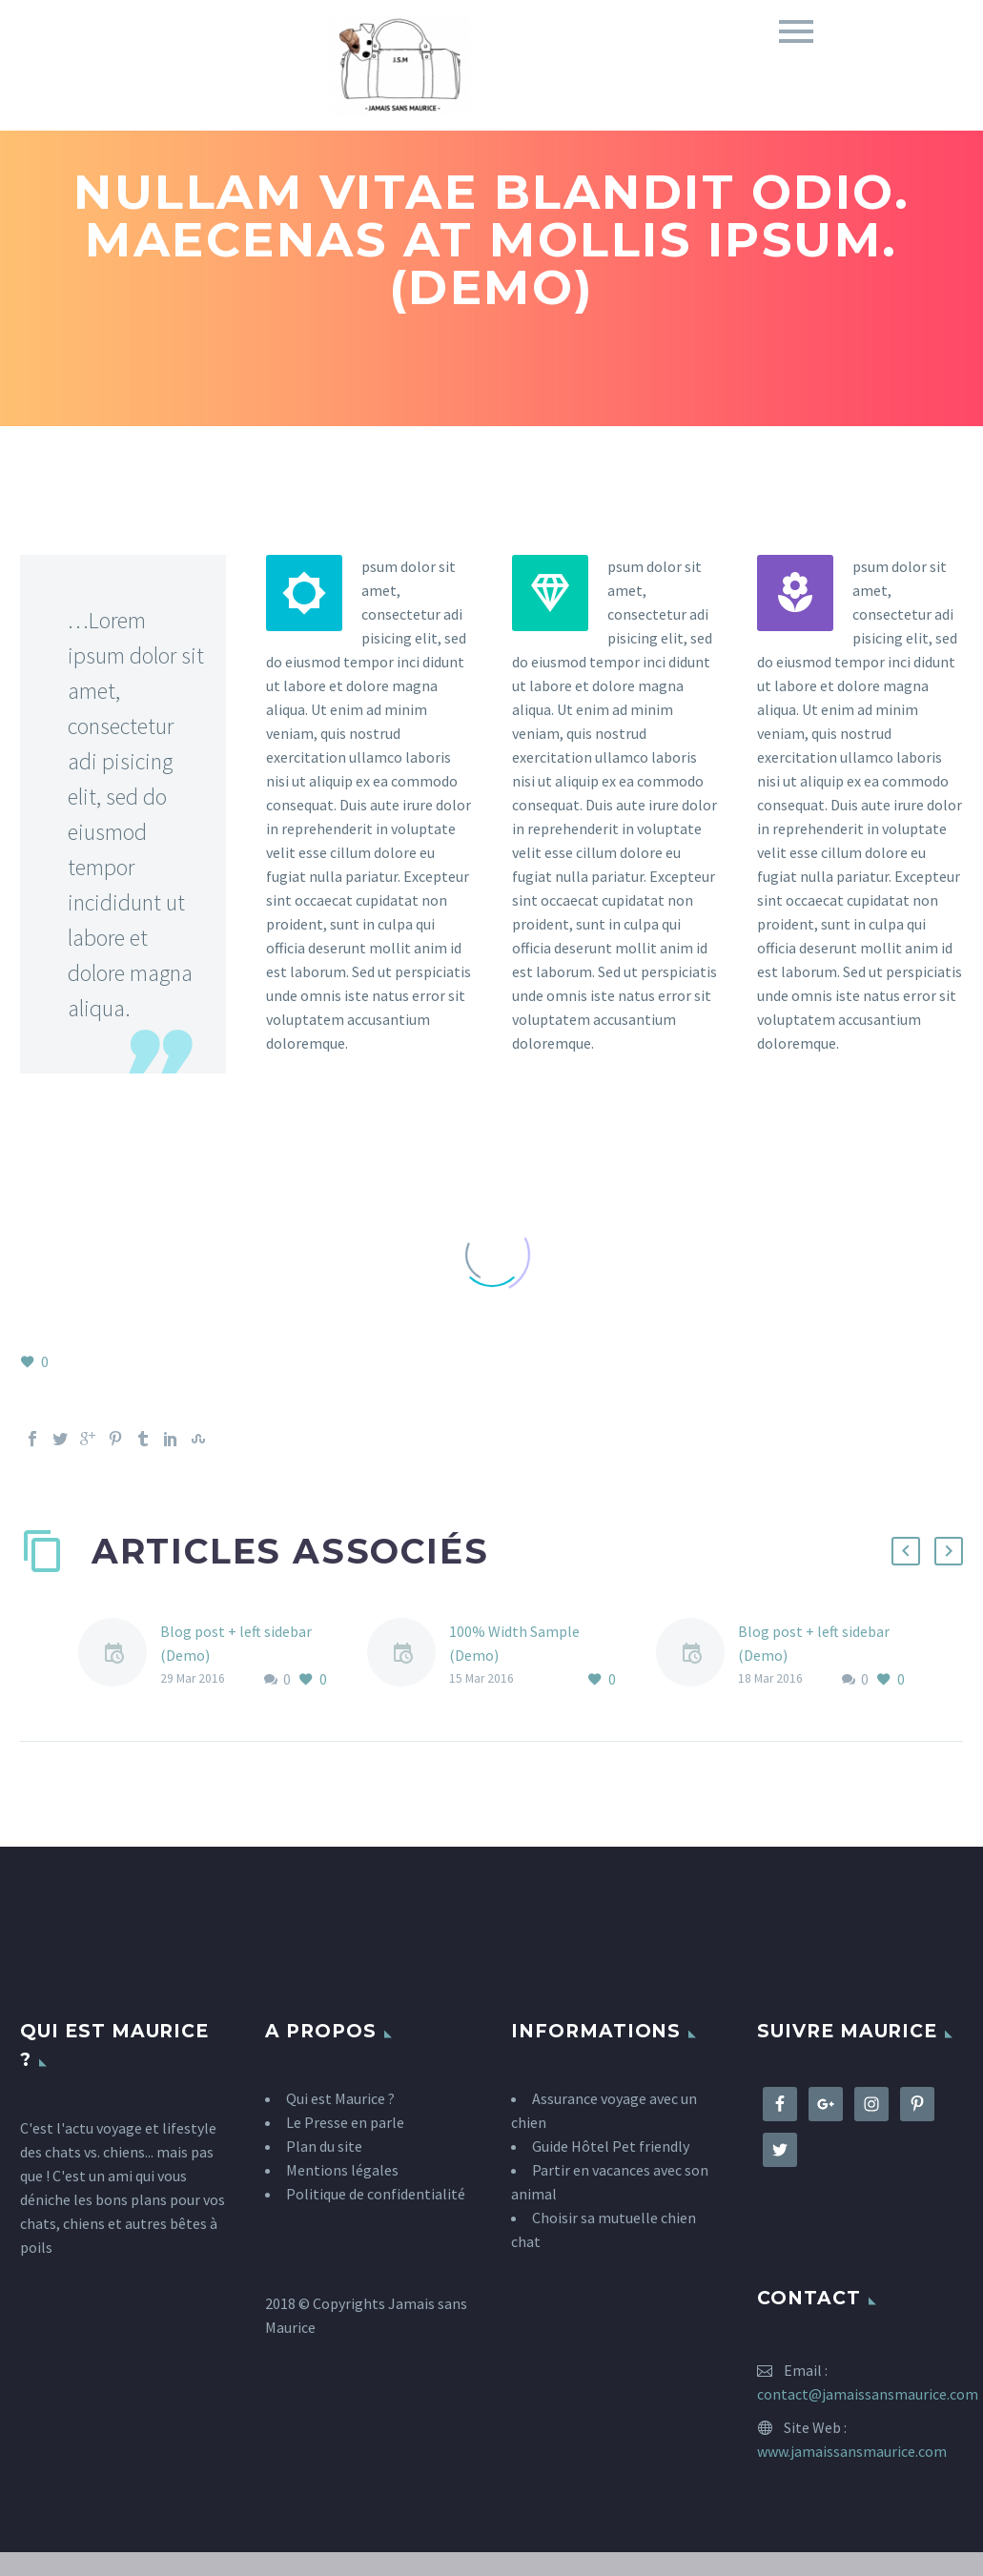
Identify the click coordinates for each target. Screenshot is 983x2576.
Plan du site (324, 2146)
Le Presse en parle (345, 2122)
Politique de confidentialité (375, 2193)
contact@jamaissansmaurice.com (867, 2393)
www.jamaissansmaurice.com (852, 2451)
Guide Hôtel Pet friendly (610, 2146)
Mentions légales (342, 2169)
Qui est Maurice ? (340, 2098)
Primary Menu (796, 31)
